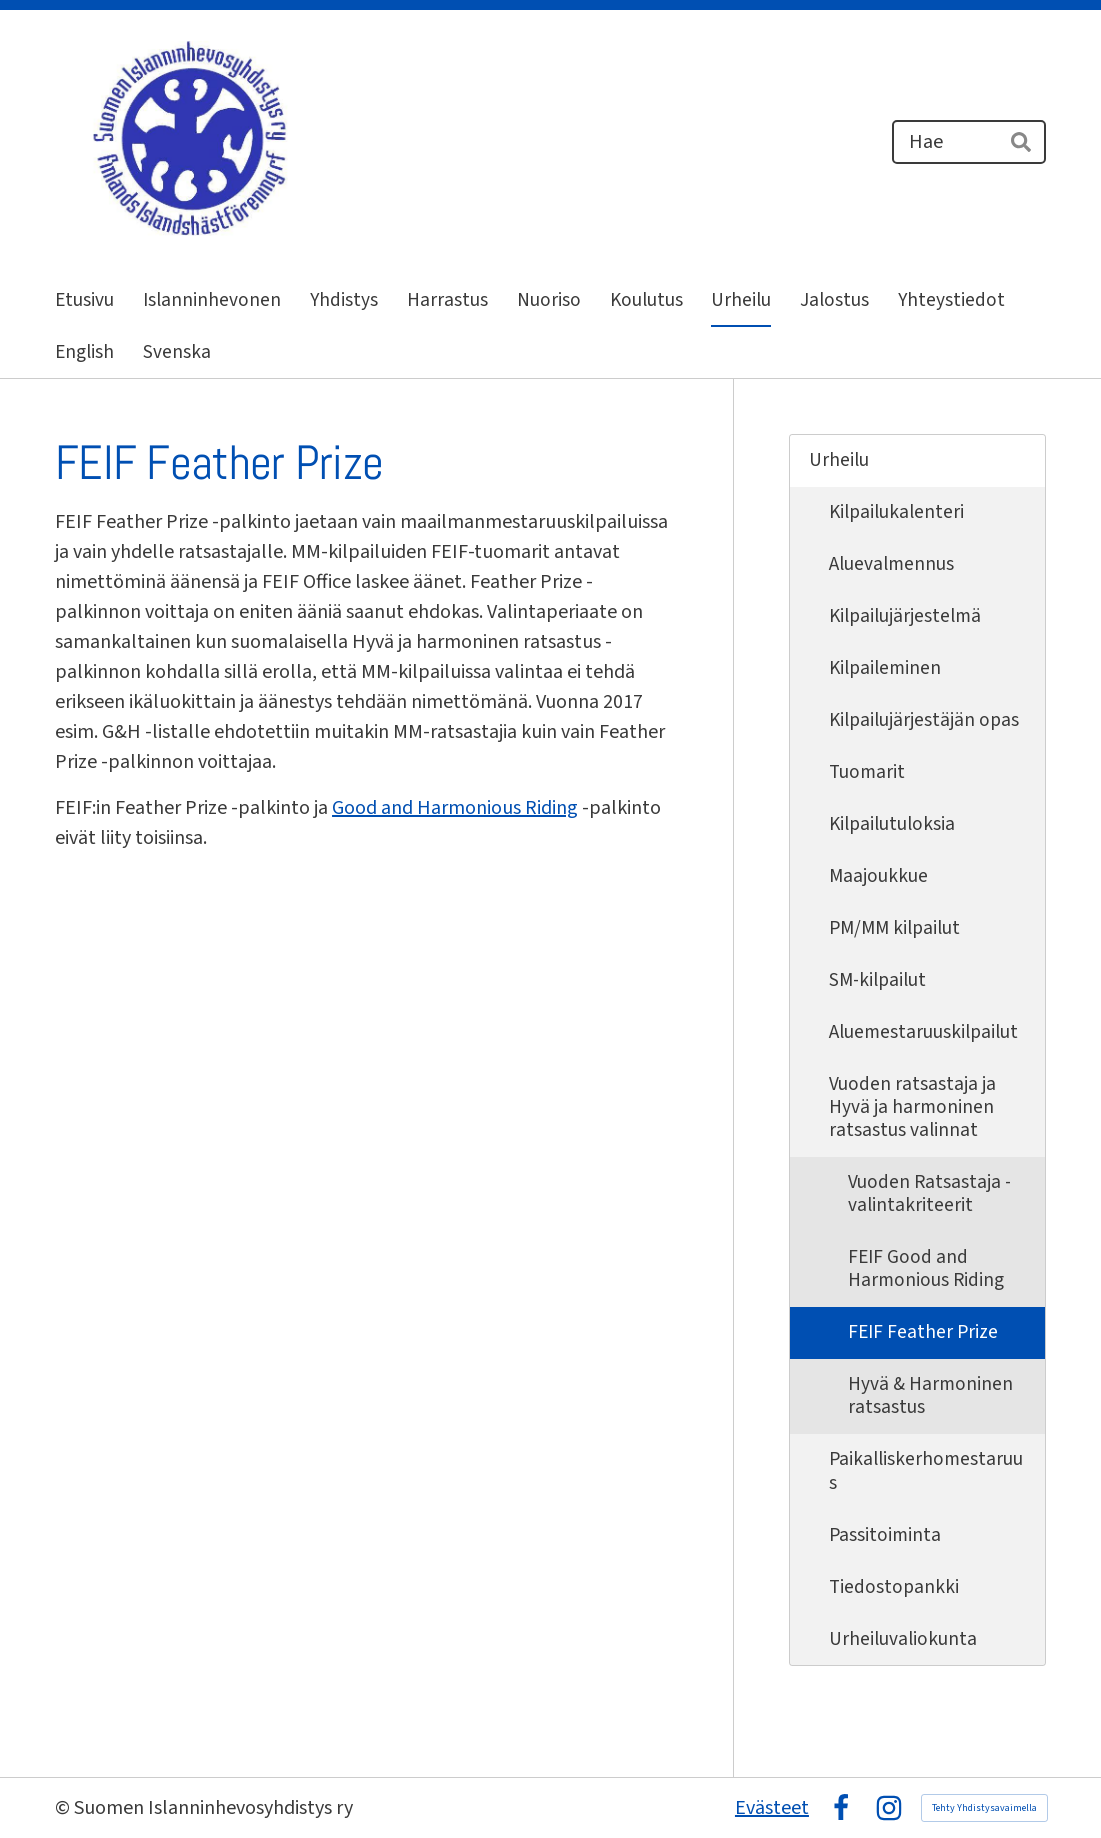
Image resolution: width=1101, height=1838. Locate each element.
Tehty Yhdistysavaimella (984, 1808)
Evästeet (772, 1808)
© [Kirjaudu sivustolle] (64, 1808)
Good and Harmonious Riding (455, 808)
